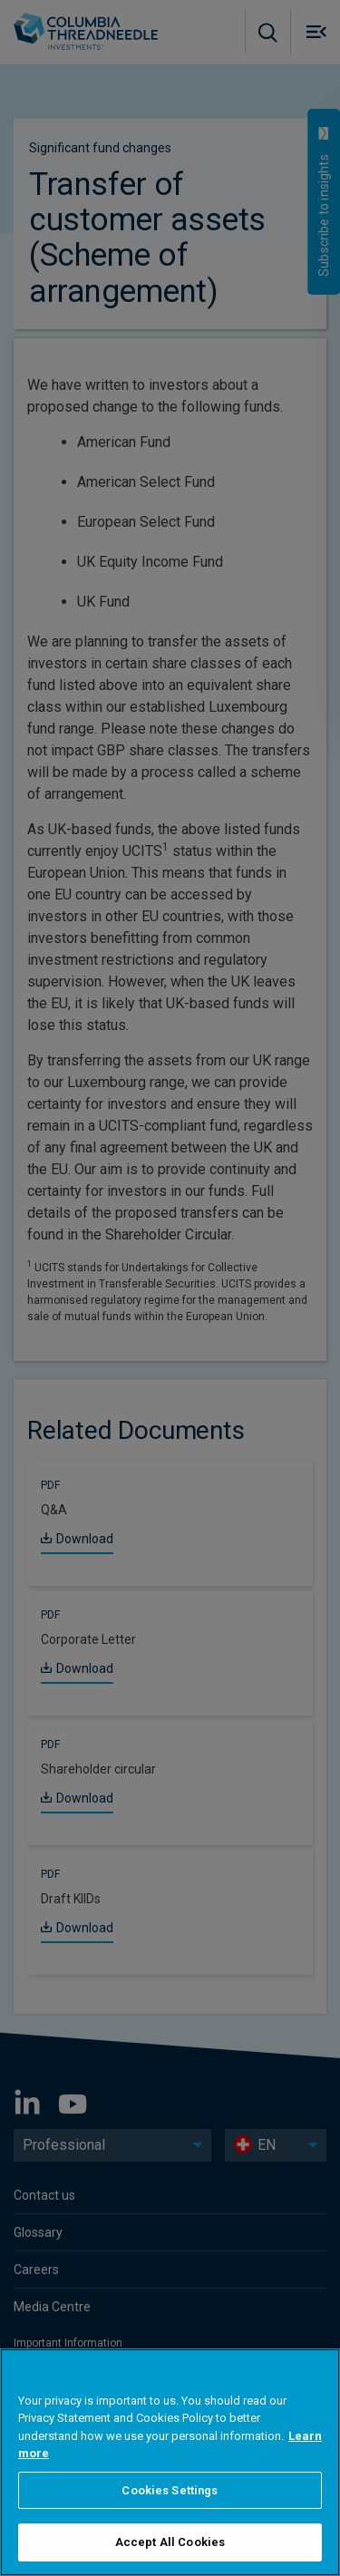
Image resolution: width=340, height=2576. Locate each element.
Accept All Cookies (170, 2542)
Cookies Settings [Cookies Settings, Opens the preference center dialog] (169, 2490)
